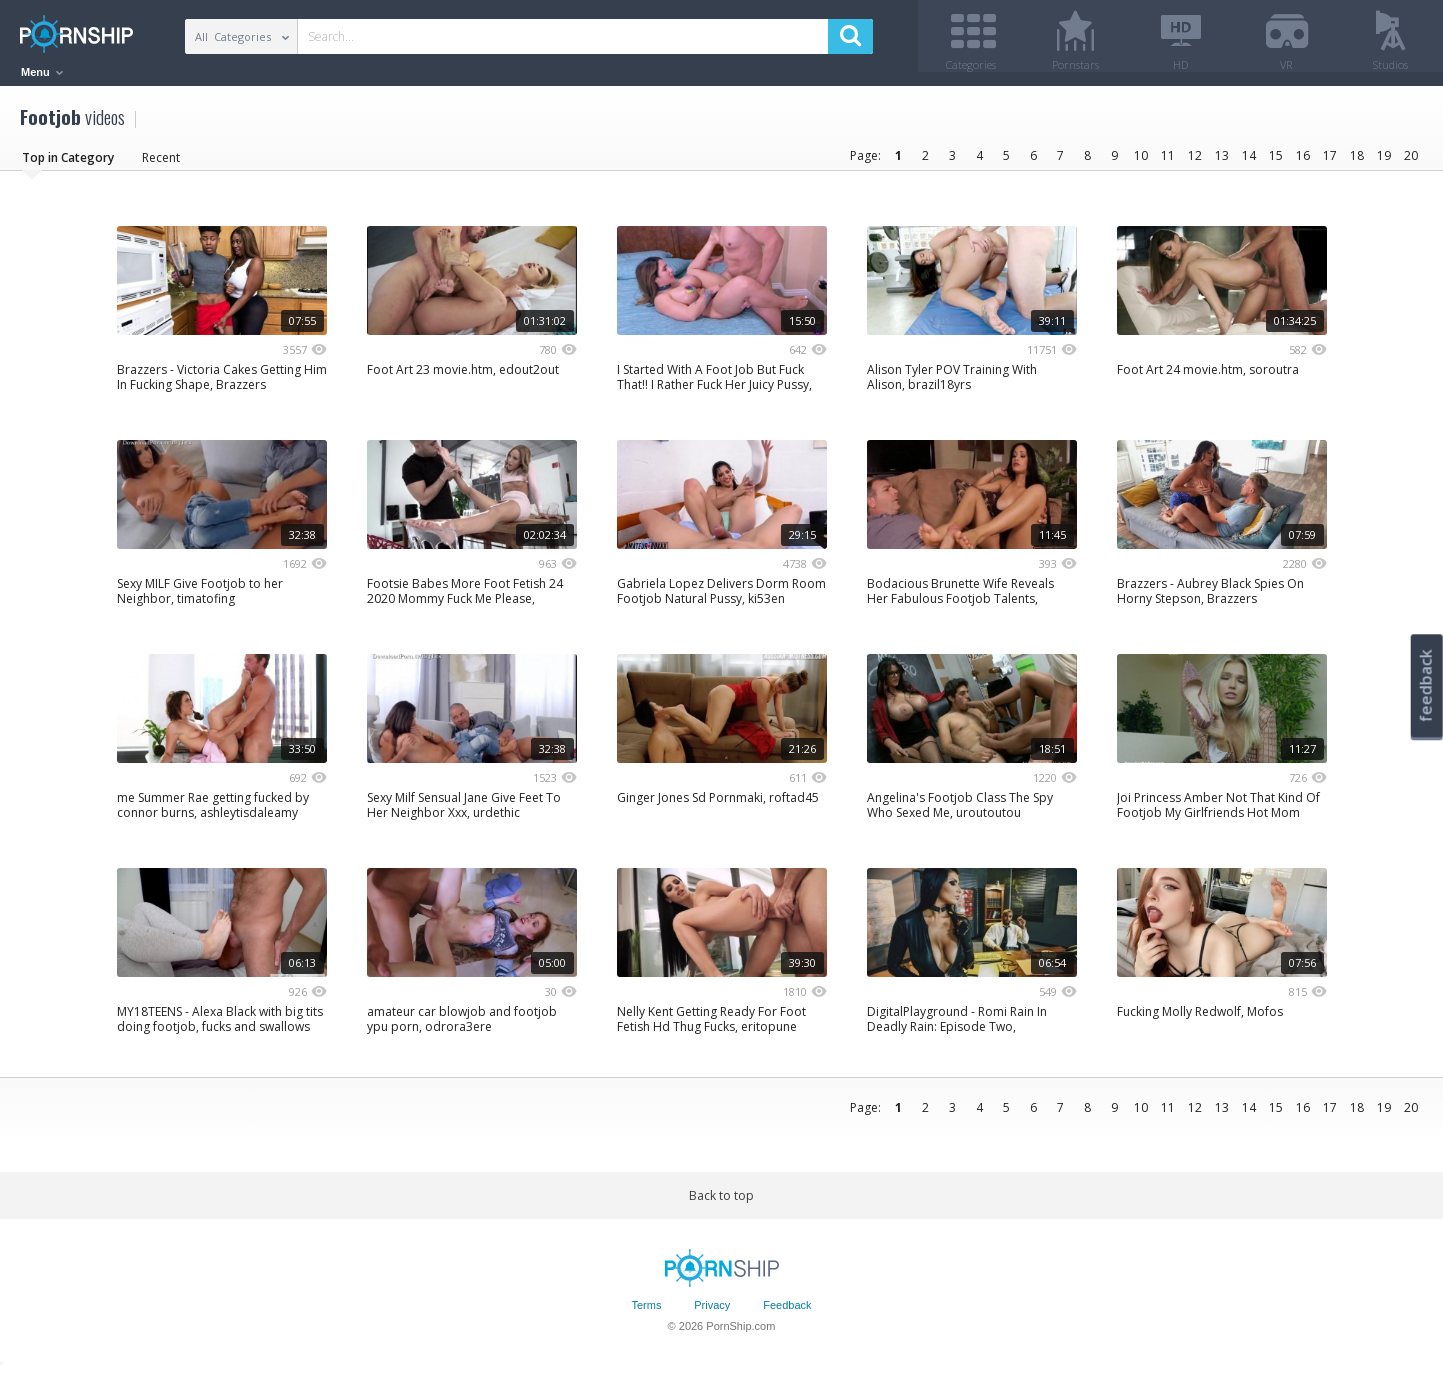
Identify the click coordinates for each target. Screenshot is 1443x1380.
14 (1249, 162)
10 (1141, 162)
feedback (1426, 685)
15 (1276, 162)
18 (1357, 162)
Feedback (787, 1313)
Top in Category (68, 164)
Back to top (721, 1202)
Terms (646, 1313)
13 (1222, 162)
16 (1303, 162)
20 (1411, 162)
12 (1195, 162)
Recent (161, 164)
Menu (42, 72)
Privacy (712, 1313)
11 (1168, 162)
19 (1384, 162)
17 (1330, 162)
